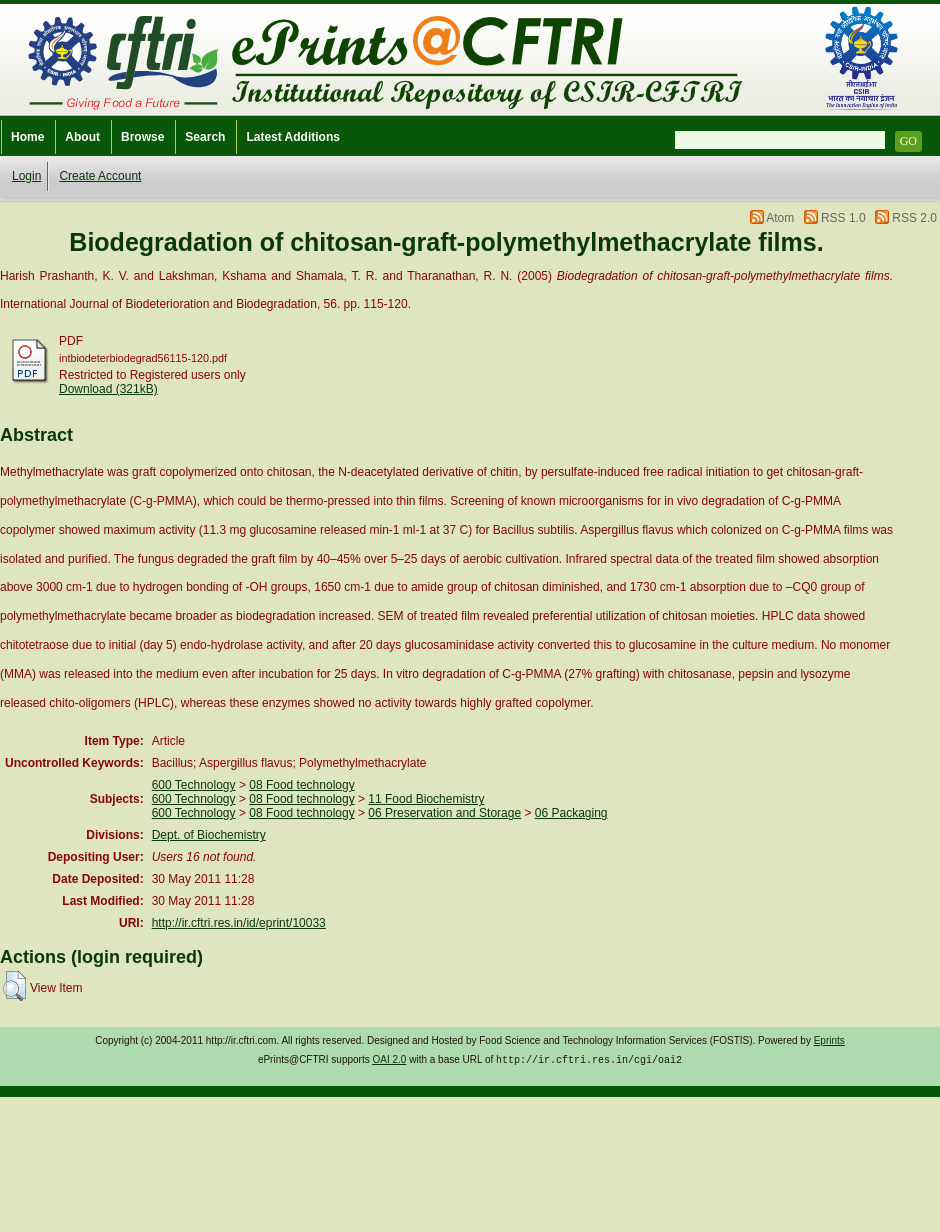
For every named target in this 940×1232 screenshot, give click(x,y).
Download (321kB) (108, 389)
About (82, 137)
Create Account (100, 176)
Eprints (829, 1040)
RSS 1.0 (843, 218)
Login (26, 176)
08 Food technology (301, 785)
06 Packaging (571, 813)
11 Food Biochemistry (426, 799)
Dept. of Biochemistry (209, 835)
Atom (780, 218)
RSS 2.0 (914, 218)
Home (27, 137)
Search (205, 137)
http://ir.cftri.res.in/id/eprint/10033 (239, 923)
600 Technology (194, 785)
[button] (14, 986)
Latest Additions (293, 137)
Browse (142, 137)
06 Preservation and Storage (444, 813)
